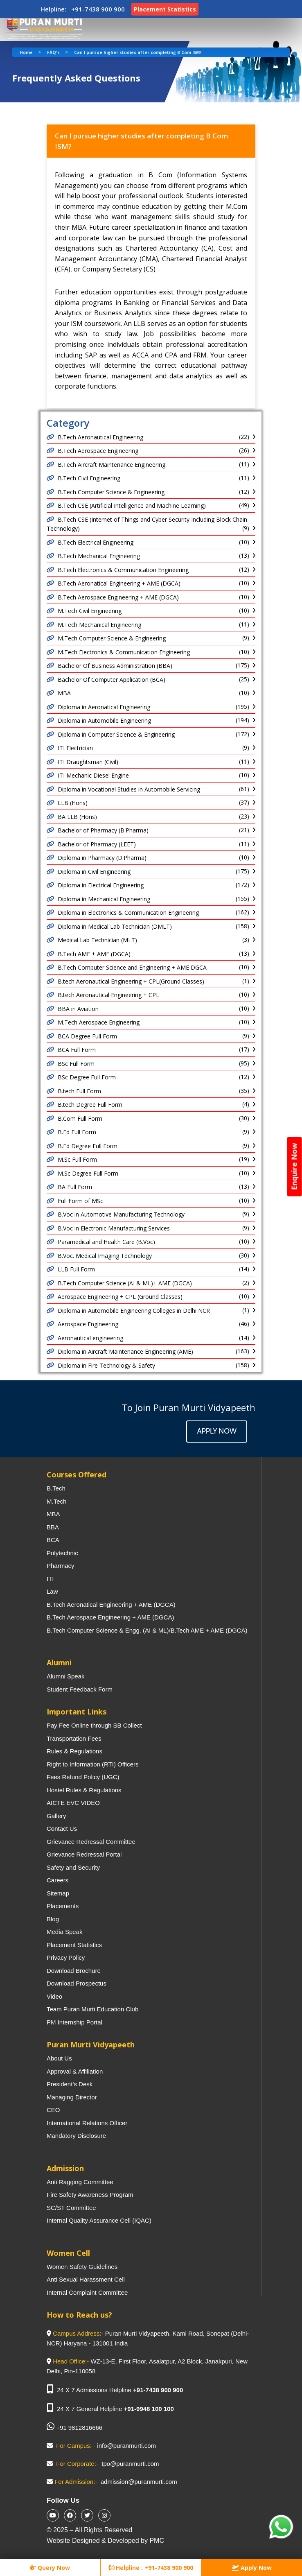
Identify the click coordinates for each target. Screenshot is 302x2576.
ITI (50, 1578)
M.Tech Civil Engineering (90, 611)
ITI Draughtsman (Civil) (88, 762)
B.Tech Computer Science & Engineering (111, 492)
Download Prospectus (76, 1983)
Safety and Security (73, 1867)
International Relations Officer (87, 2122)
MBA (64, 693)
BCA (53, 1539)
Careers (57, 1880)
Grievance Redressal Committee (91, 1841)
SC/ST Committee (71, 2207)
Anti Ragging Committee (80, 2181)
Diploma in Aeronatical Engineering (104, 707)
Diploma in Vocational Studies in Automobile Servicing (129, 789)
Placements (63, 1905)
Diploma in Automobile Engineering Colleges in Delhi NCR (134, 1310)
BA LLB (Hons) (77, 817)
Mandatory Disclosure (76, 2135)
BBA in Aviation (78, 1009)
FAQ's (53, 52)
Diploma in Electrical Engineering (101, 885)
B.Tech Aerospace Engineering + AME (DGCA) (118, 597)
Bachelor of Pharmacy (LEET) (97, 844)
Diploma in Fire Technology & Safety (106, 1365)
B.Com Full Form (80, 1118)
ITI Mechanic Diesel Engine (93, 775)
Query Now (50, 2567)
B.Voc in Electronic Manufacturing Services (114, 1228)
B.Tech (56, 1488)
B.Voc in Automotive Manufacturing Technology (121, 1214)
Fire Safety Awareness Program (90, 2194)
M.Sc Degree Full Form (88, 1173)
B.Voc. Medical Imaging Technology (105, 1256)
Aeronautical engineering (90, 1338)
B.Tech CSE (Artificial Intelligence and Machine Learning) (132, 505)
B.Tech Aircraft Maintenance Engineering (111, 464)
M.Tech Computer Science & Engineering (112, 638)
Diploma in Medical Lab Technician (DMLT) (115, 926)
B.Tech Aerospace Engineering (98, 451)
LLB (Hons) (73, 803)
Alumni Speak (66, 1676)
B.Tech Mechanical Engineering (99, 556)
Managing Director (72, 2097)
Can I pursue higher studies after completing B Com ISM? (138, 52)
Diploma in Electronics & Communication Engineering (128, 912)
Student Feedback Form (80, 1689)
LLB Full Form (76, 1269)
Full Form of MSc (80, 1201)
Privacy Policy (66, 1957)
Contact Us (62, 1828)
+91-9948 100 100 (149, 2408)
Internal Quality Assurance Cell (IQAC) (99, 2220)
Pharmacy (60, 1565)
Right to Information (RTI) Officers (93, 1764)
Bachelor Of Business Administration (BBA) (115, 665)
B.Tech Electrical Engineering (95, 542)
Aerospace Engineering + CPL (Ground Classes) (120, 1296)
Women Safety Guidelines (82, 2266)
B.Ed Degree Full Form (87, 1146)
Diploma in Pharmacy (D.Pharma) (102, 858)
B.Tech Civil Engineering (89, 478)
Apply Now (217, 1431)
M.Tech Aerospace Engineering (99, 1022)
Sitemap (58, 1893)
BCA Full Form (77, 1050)
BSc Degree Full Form (87, 1077)
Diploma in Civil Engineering (94, 871)
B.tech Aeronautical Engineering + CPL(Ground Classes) (131, 981)
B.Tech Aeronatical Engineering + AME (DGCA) (119, 583)
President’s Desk (69, 2084)
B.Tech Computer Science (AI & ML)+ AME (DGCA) (125, 1283)
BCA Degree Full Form (87, 1036)
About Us (59, 2058)
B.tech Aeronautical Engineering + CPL (108, 995)
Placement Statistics (74, 1944)
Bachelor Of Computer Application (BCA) (111, 679)
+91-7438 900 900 (158, 2389)
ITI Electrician (75, 748)
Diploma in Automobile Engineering (104, 720)
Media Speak (65, 1931)
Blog (53, 1919)
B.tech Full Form (79, 1091)
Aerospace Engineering (88, 1324)
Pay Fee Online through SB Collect (94, 1725)
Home (26, 52)
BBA (53, 1527)
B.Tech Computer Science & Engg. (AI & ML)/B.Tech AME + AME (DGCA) (147, 1630)
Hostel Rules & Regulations (84, 1790)
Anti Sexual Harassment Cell (86, 2279)
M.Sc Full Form (77, 1159)
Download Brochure (74, 1970)
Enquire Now (294, 1166)
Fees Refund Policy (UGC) (83, 1776)
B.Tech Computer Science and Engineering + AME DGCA (132, 967)
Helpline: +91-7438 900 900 (83, 9)
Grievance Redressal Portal (84, 1854)
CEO (53, 2109)
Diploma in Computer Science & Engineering (116, 734)
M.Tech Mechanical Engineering (99, 625)
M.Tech (56, 1501)
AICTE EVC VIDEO (73, 1802)
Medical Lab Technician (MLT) (97, 940)
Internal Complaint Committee (87, 2292)
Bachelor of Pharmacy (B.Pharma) (103, 830)
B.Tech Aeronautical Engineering (100, 437)
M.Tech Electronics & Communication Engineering (124, 652)
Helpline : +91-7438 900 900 (150, 2567)
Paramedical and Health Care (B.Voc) (106, 1242)
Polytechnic (62, 1552)
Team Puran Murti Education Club (92, 2009)
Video (54, 1996)
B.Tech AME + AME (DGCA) (94, 954)
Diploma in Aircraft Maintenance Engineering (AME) (125, 1351)
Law (52, 1591)
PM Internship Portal (74, 2022)
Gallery (56, 1815)
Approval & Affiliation (75, 2071)
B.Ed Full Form (77, 1132)
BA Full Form (75, 1187)
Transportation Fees (74, 1738)
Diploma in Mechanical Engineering (104, 899)
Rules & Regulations (74, 1751)
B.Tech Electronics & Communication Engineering (123, 570)
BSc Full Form (76, 1063)
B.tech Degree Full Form (90, 1104)
